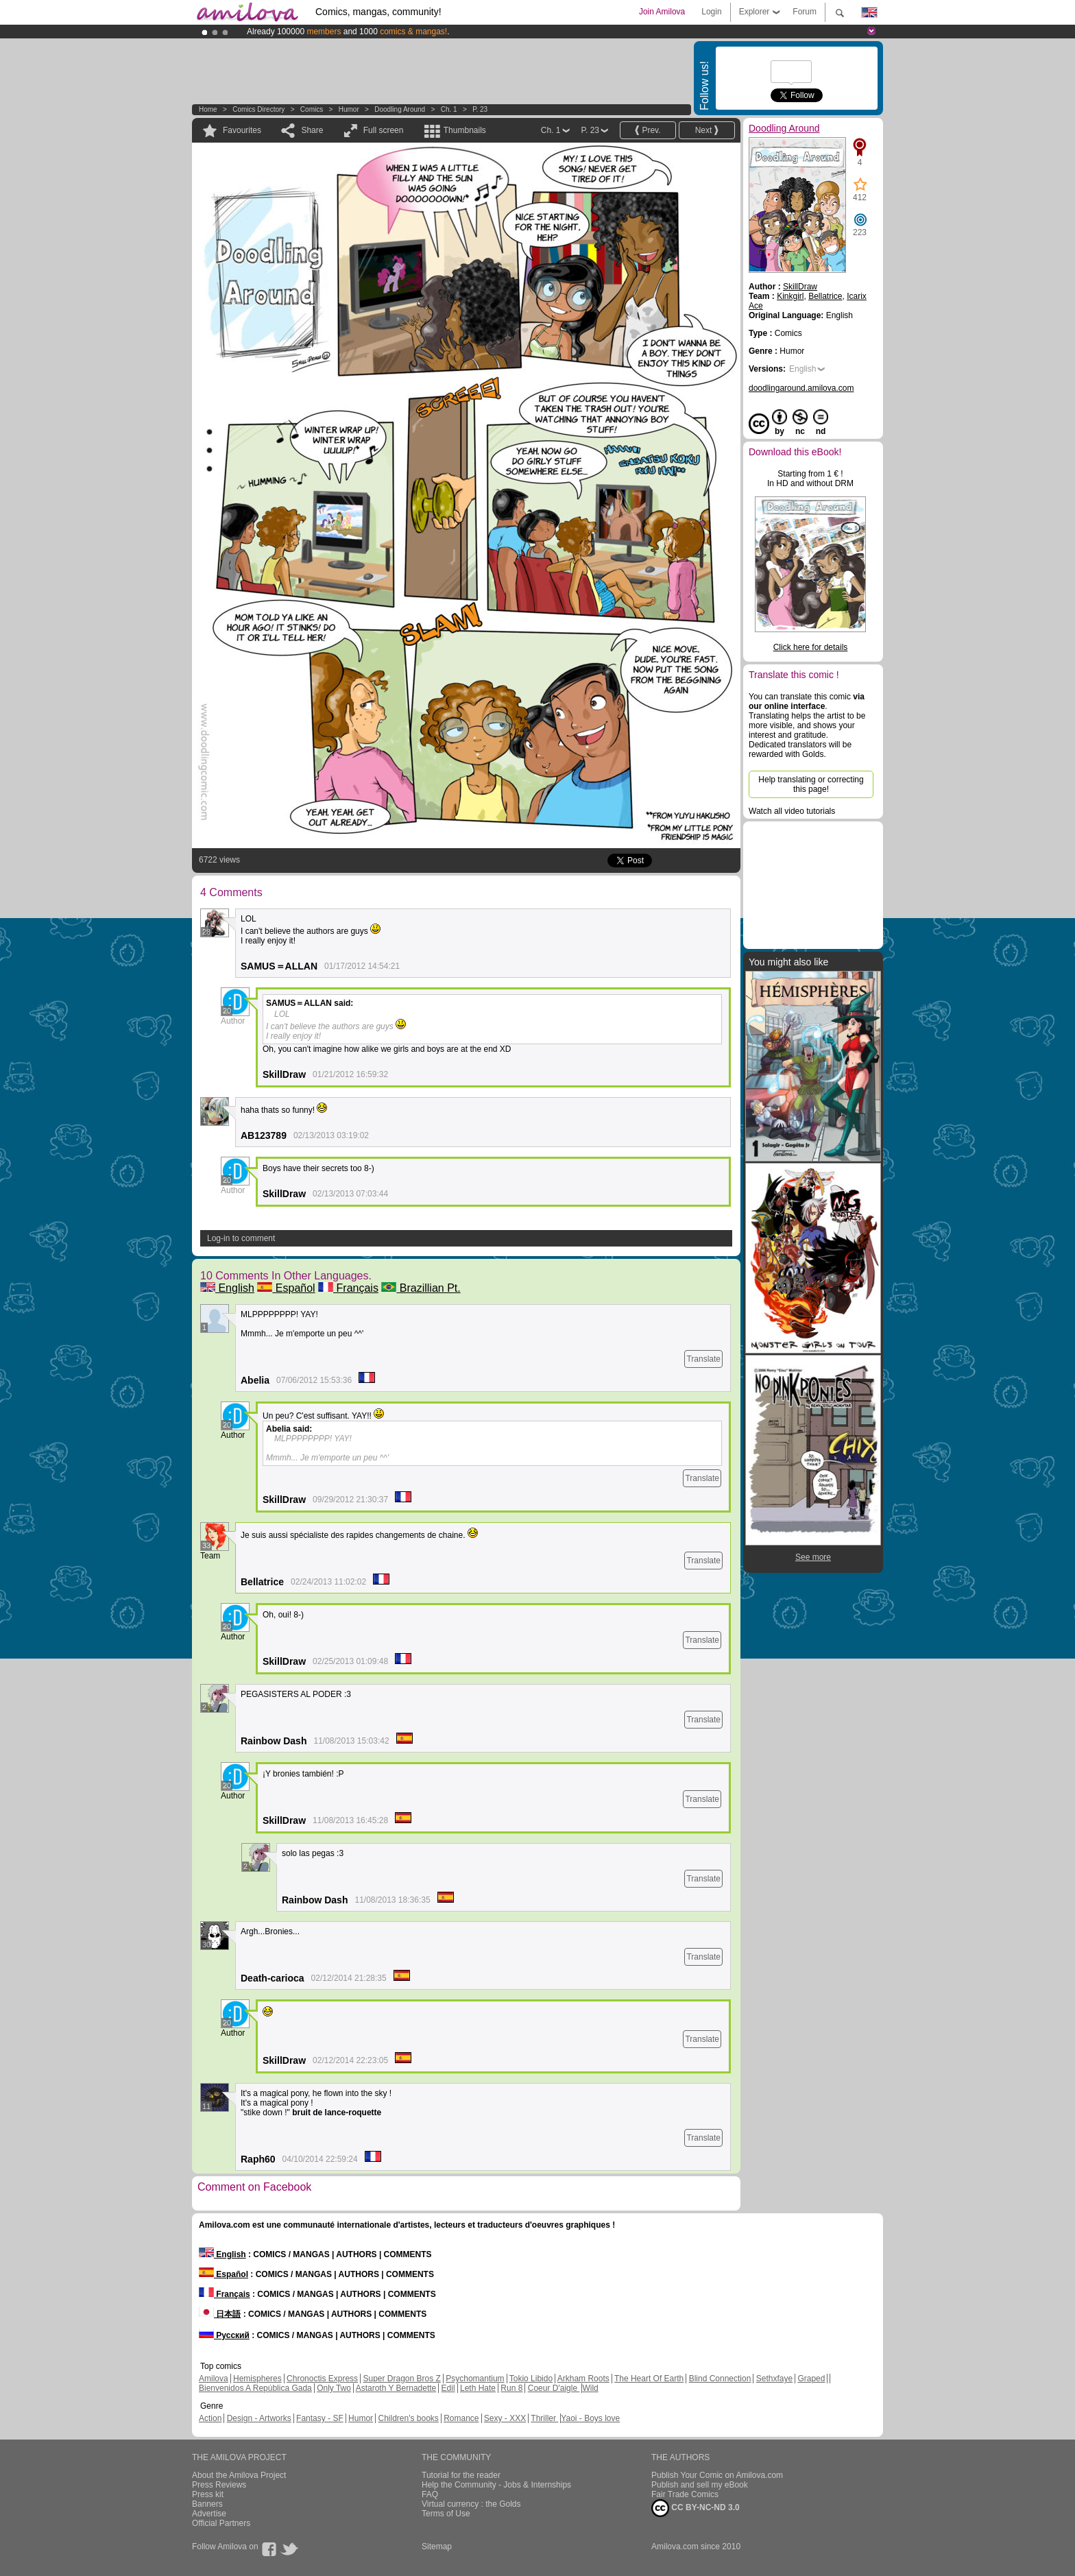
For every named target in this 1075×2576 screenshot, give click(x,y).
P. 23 (479, 109)
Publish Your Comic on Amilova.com (717, 2475)
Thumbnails (465, 130)
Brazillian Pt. (420, 1288)
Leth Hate (478, 2388)
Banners (207, 2504)
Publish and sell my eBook (699, 2485)
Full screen (383, 130)
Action (210, 2418)
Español (286, 1288)
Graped (811, 2378)
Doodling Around (399, 109)
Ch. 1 (449, 109)
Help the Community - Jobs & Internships (496, 2485)
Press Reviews (219, 2485)
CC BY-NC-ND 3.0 (695, 2508)
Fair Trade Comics (684, 2494)
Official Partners (221, 2523)
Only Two (334, 2388)
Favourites (242, 130)
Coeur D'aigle (554, 2388)
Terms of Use (446, 2513)
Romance (461, 2418)
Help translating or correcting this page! (810, 784)
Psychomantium (475, 2378)
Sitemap (437, 2546)
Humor (349, 109)
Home (208, 109)
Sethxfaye (774, 2378)
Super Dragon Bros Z (401, 2378)
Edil (448, 2388)
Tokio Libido (531, 2378)
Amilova (213, 2378)
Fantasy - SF (319, 2418)
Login (711, 11)
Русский (224, 2335)
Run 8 (511, 2388)
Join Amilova (662, 11)
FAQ (430, 2494)
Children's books (408, 2418)
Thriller (544, 2418)
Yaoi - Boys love (590, 2418)
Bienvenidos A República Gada (255, 2388)
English (227, 1288)
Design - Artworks (259, 2418)
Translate (703, 1359)
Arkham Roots (583, 2378)
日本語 (220, 2314)
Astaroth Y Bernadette (396, 2388)
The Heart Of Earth (649, 2378)
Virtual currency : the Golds (471, 2504)
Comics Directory (258, 109)
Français (348, 1288)
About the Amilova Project (239, 2475)
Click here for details (810, 647)
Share (312, 130)
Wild (590, 2388)
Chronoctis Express (322, 2378)
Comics (311, 109)
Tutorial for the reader (461, 2475)
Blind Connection (720, 2378)
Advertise (209, 2513)
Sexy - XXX (505, 2418)
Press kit (208, 2494)
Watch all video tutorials (792, 811)
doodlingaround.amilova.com (801, 388)
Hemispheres (257, 2378)
